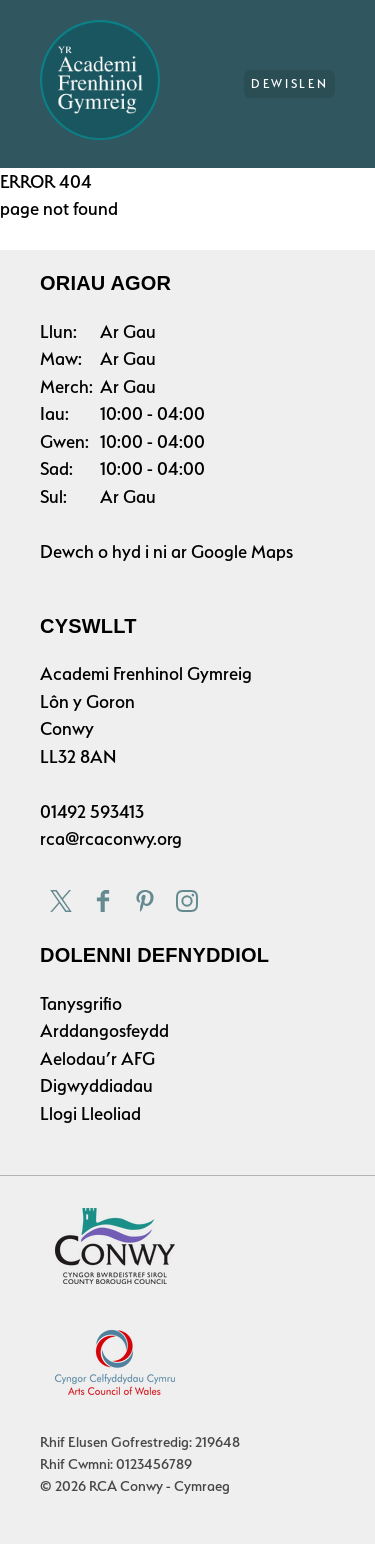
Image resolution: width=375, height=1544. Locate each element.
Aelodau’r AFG (97, 1058)
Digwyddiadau (96, 1085)
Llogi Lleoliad (90, 1113)
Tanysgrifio (81, 1003)
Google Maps (242, 551)
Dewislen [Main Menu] (289, 84)
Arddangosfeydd (104, 1030)
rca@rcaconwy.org (111, 838)
